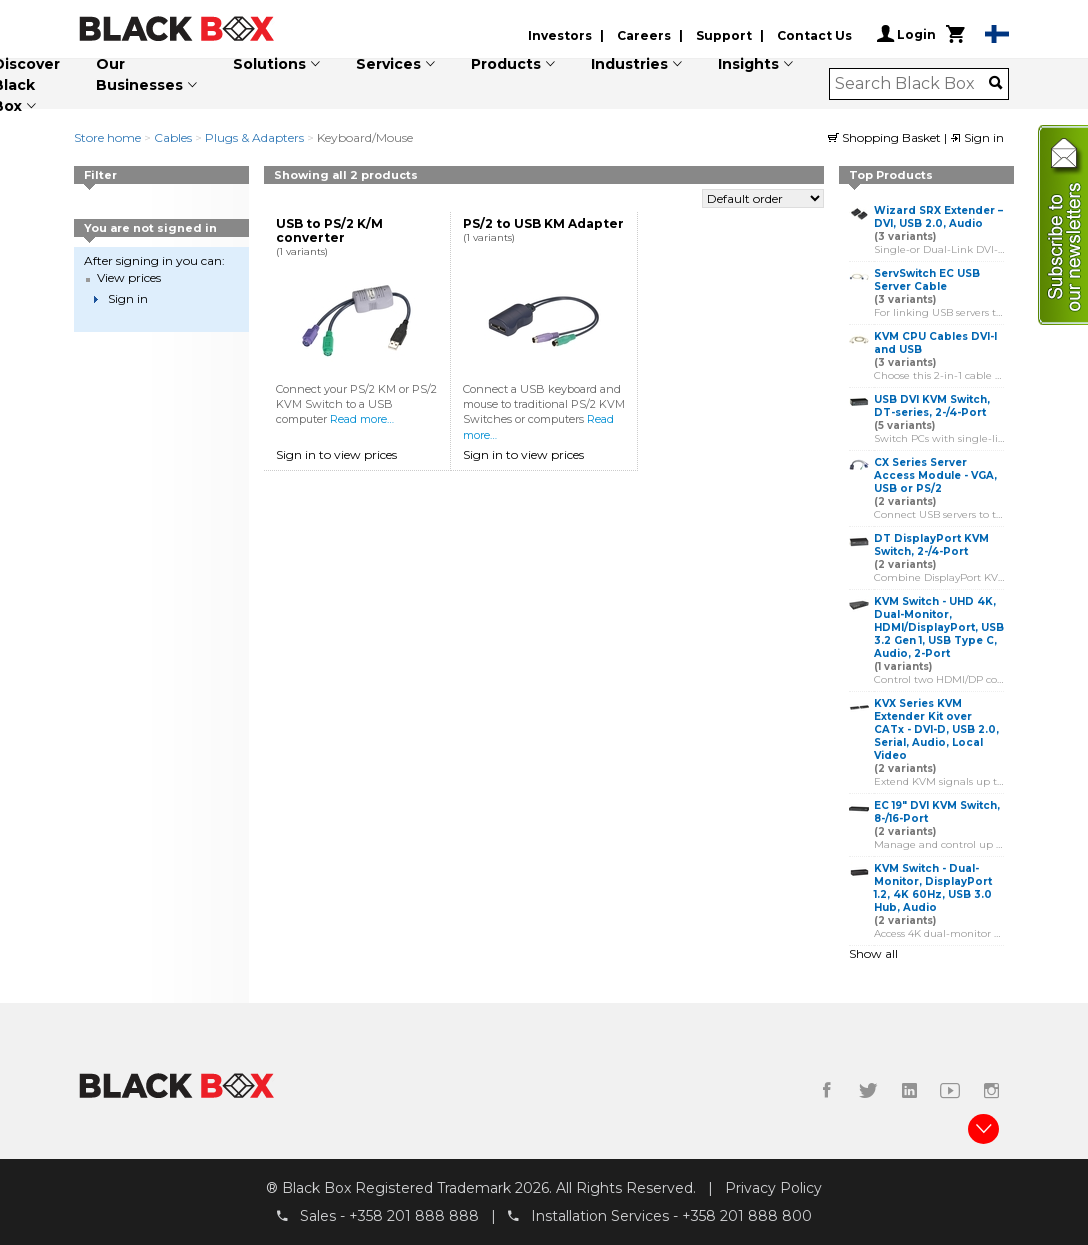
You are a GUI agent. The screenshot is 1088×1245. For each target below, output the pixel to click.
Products (506, 64)
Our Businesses (139, 74)
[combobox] (912, 84)
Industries (629, 64)
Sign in (977, 137)
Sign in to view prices (336, 454)
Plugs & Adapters (254, 137)
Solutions (269, 64)
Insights (748, 64)
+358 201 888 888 (414, 1216)
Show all (873, 953)
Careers (644, 35)
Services (388, 64)
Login (906, 34)
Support (724, 35)
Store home (107, 137)
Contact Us (814, 35)
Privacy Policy (773, 1188)
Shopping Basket (886, 137)
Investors (560, 35)
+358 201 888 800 (747, 1216)
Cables (173, 137)
